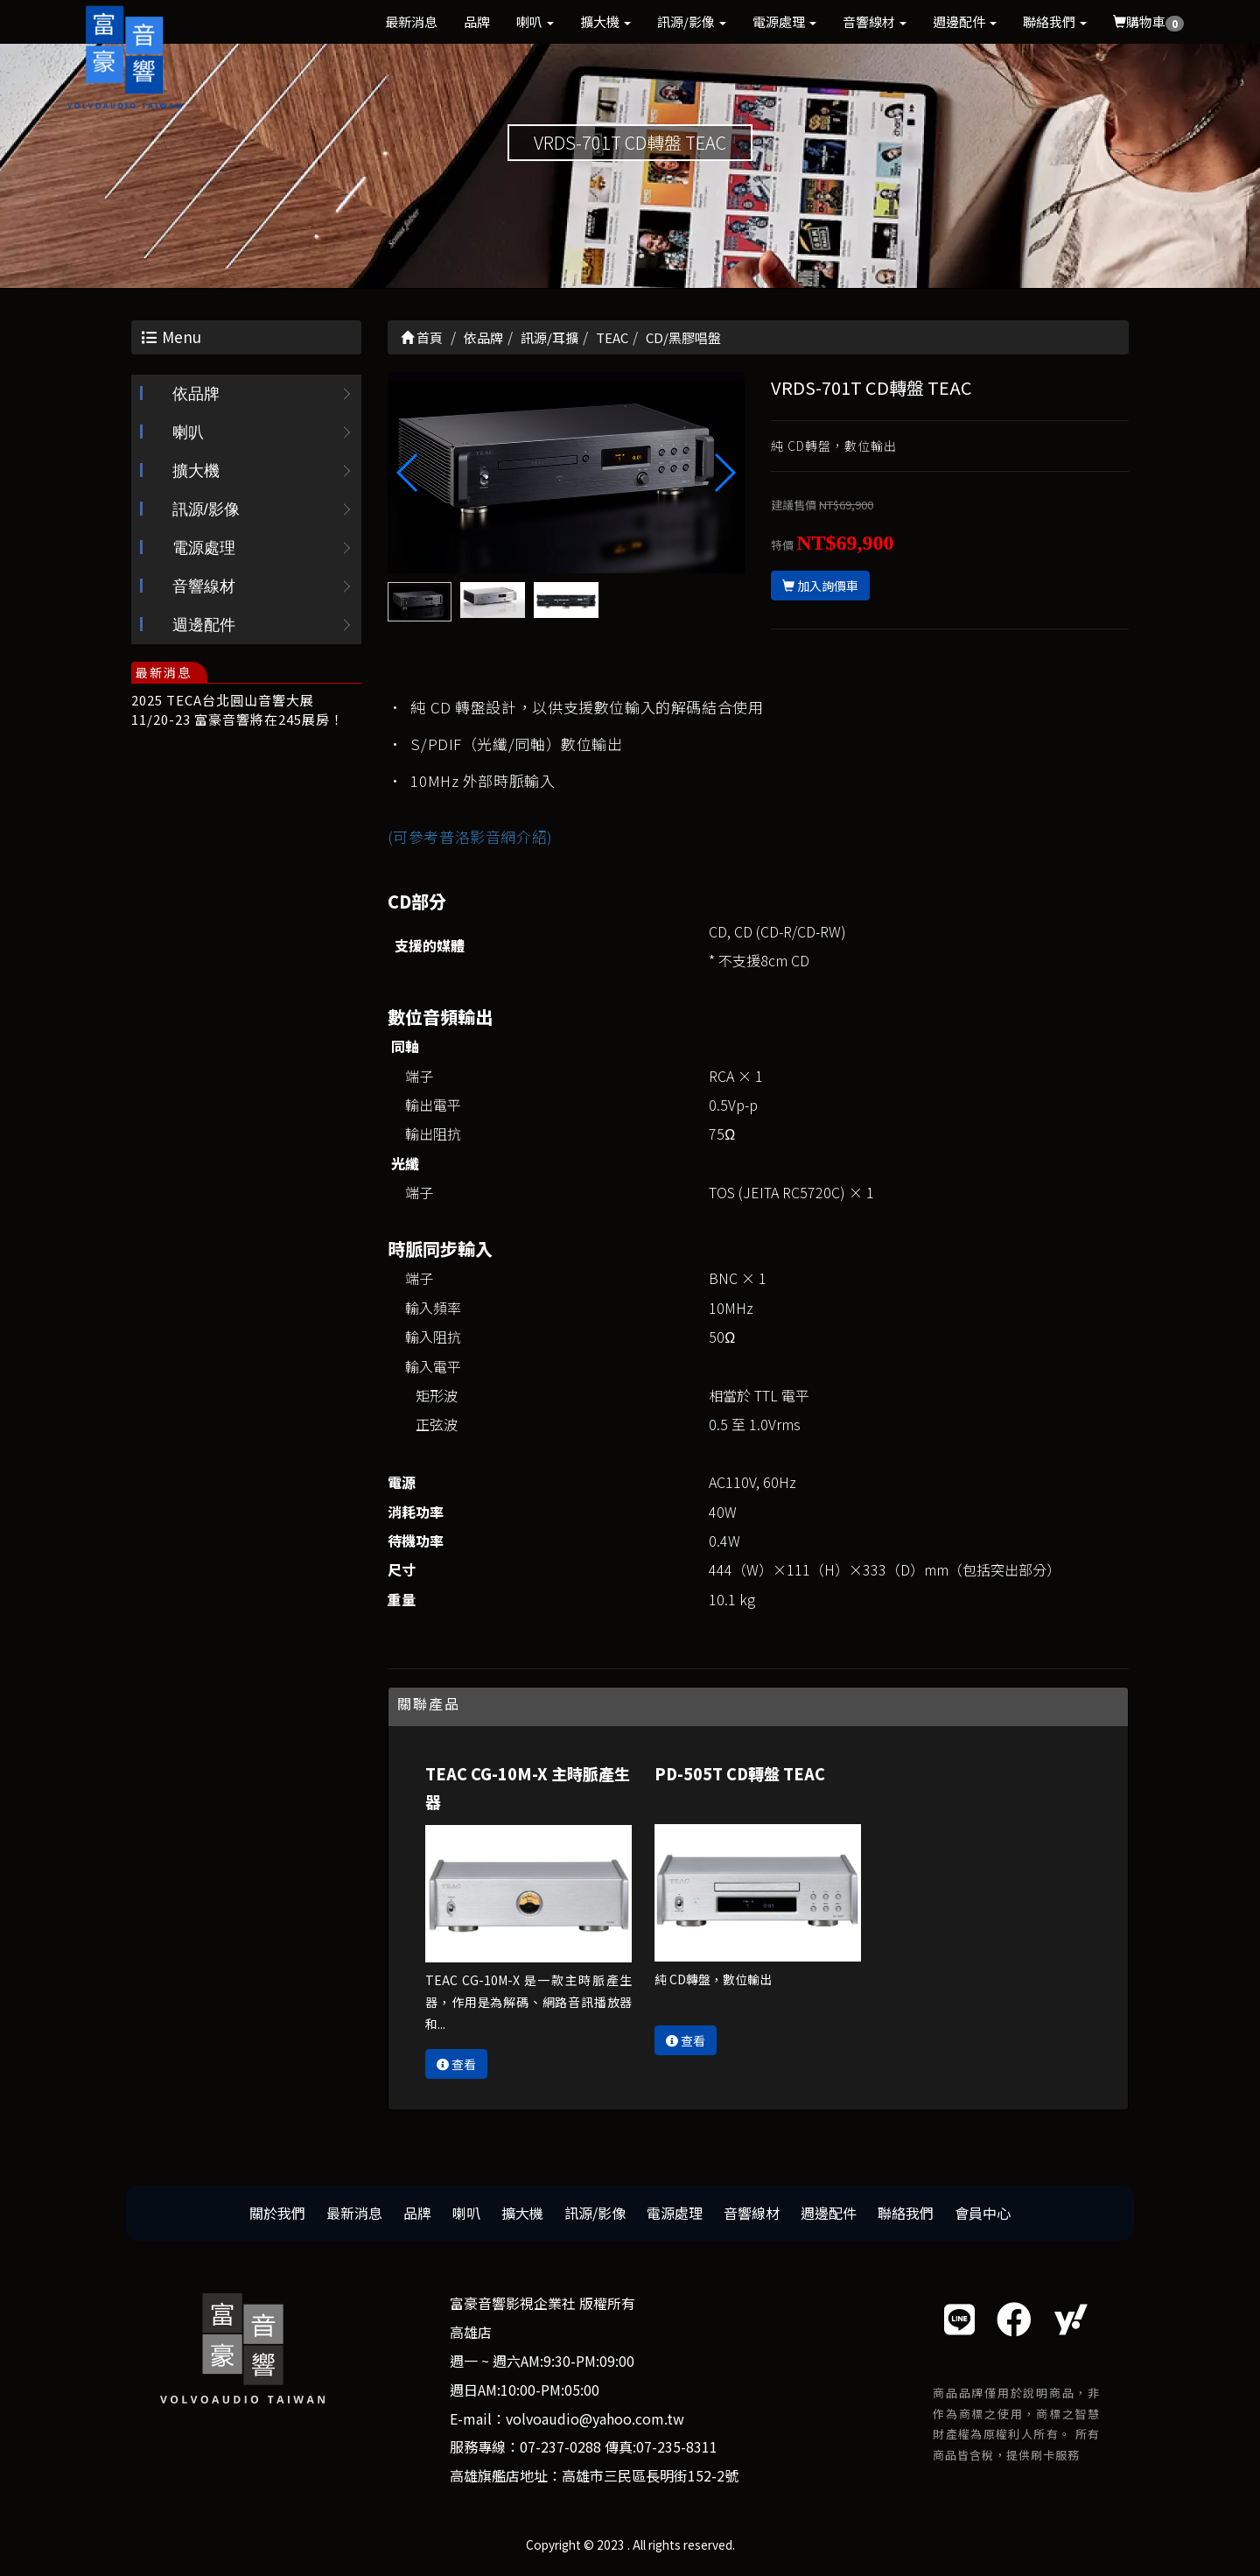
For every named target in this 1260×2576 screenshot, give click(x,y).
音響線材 (874, 21)
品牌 (477, 21)
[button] (724, 472)
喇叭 (535, 21)
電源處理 (784, 21)
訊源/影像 (691, 21)
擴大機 (605, 21)
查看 (456, 2064)
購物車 (1148, 22)
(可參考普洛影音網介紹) (470, 836)
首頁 (422, 337)
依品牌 (196, 394)
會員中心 (983, 2212)
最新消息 (411, 21)
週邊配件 (965, 21)
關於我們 (277, 2212)
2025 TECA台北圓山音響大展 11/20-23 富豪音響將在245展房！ (237, 709)
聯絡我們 (1055, 21)
